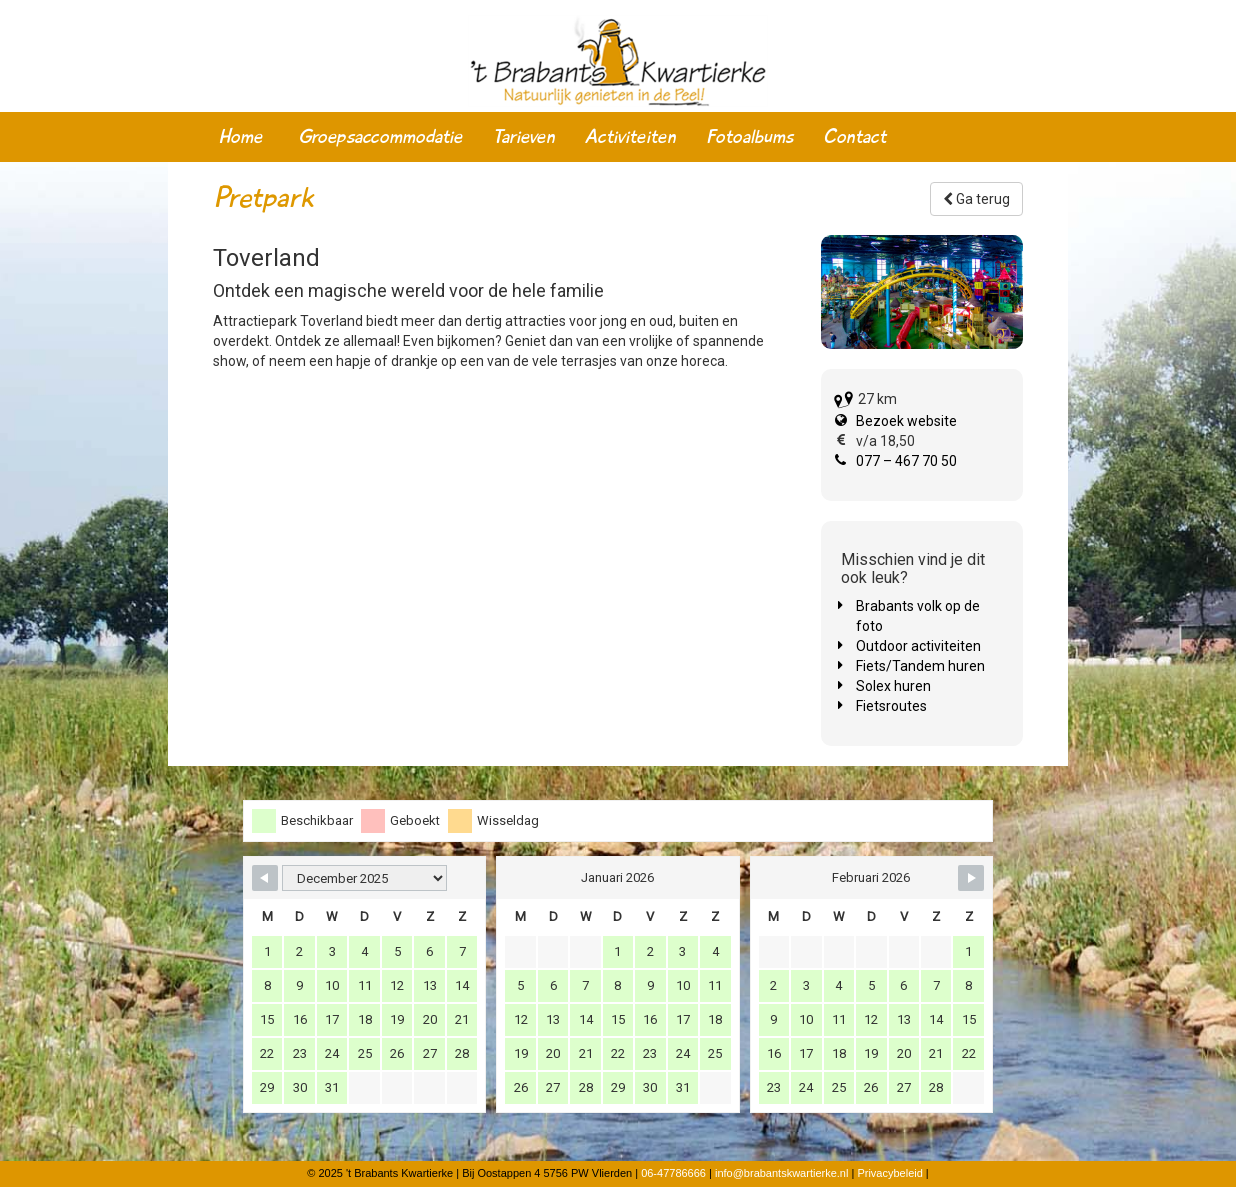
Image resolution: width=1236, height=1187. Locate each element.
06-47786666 (673, 1173)
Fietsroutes (891, 706)
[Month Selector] (364, 878)
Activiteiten (630, 137)
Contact (854, 137)
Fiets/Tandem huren (920, 666)
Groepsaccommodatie (380, 137)
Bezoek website (906, 421)
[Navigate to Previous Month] (265, 878)
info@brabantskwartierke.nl (781, 1173)
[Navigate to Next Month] (971, 878)
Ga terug (976, 199)
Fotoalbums (749, 137)
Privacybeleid (889, 1173)
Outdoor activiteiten (918, 646)
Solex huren (893, 686)
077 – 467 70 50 (906, 461)
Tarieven (524, 137)
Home (240, 137)
